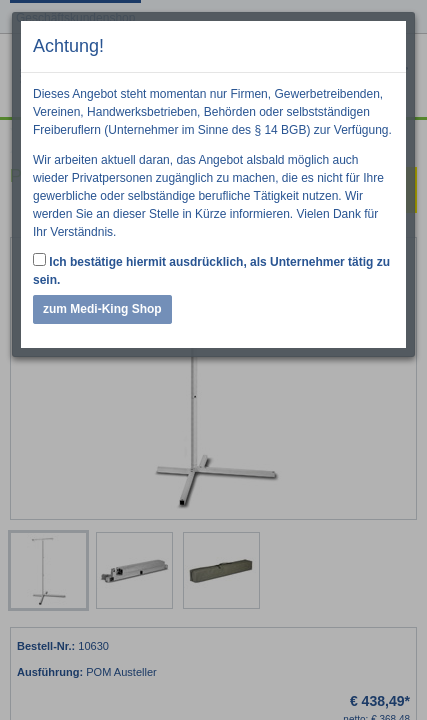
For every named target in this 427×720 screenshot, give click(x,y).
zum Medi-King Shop (102, 309)
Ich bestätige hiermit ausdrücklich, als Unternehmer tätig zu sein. (211, 270)
